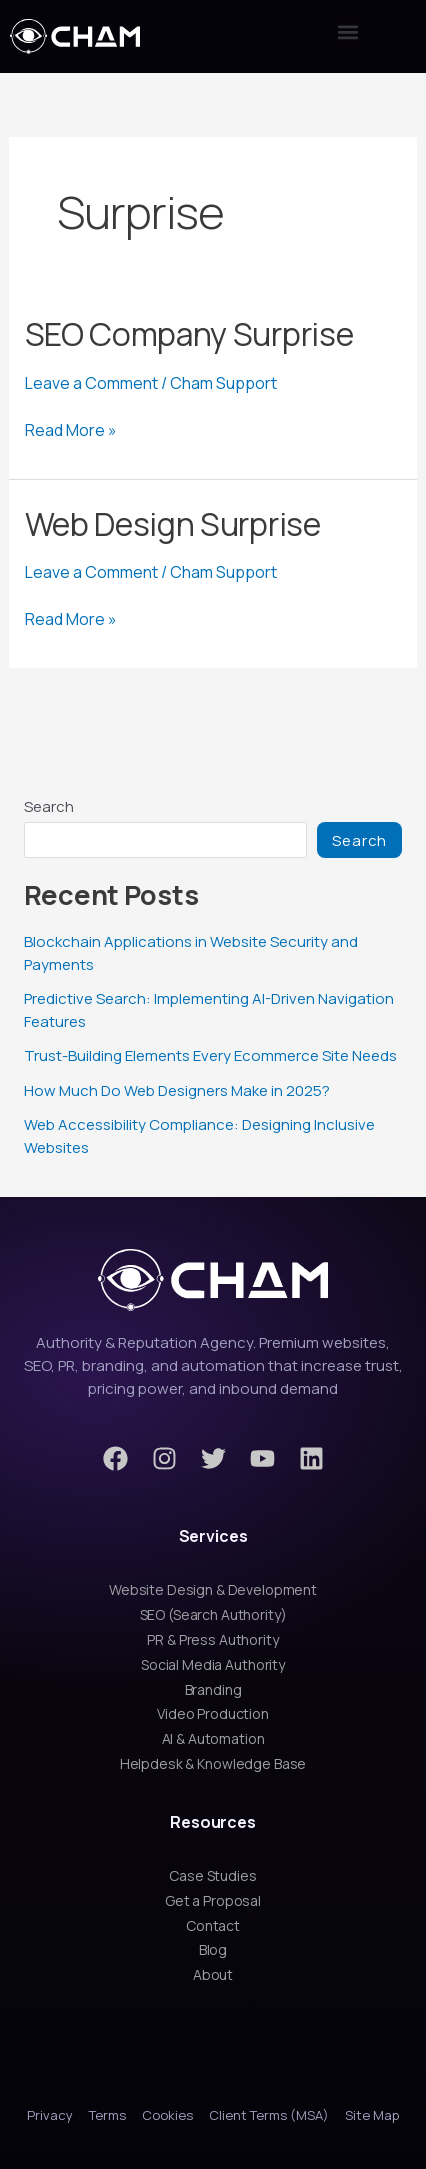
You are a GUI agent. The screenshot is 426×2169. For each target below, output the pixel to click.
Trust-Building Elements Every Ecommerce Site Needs (210, 1055)
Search (49, 806)
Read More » (71, 430)
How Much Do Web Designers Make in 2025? (177, 1090)
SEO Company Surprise (189, 334)
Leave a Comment (91, 383)
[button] (348, 31)
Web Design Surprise (173, 524)
